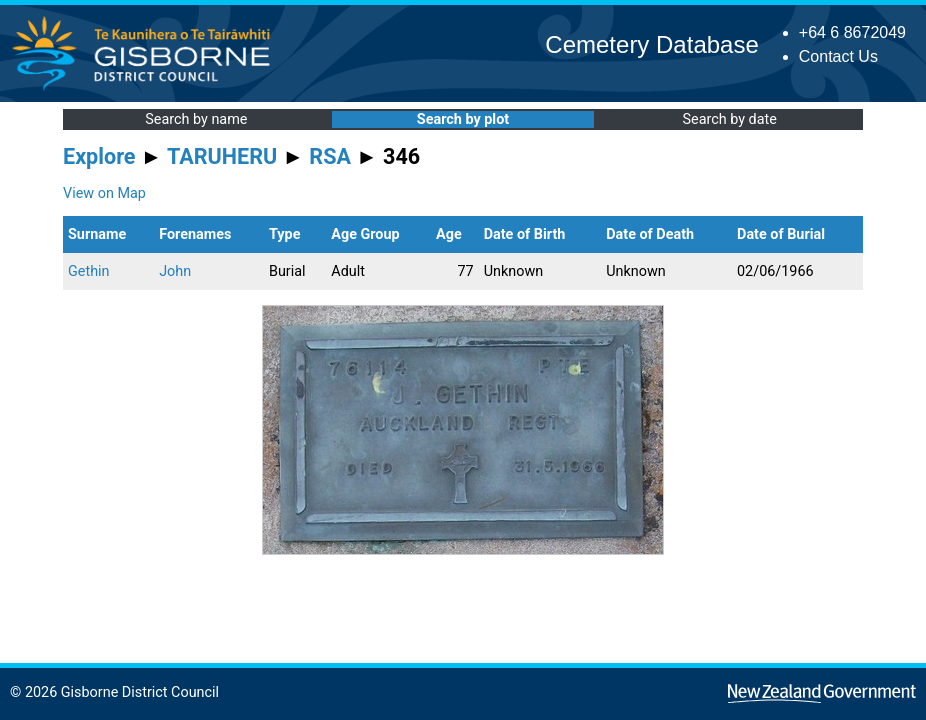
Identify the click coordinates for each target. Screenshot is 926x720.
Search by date (729, 119)
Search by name (196, 119)
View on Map (104, 193)
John (175, 271)
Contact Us (838, 56)
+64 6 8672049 (852, 32)
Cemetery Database (651, 44)
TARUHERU (222, 156)
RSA (330, 156)
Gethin (89, 271)
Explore (99, 156)
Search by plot (463, 119)
